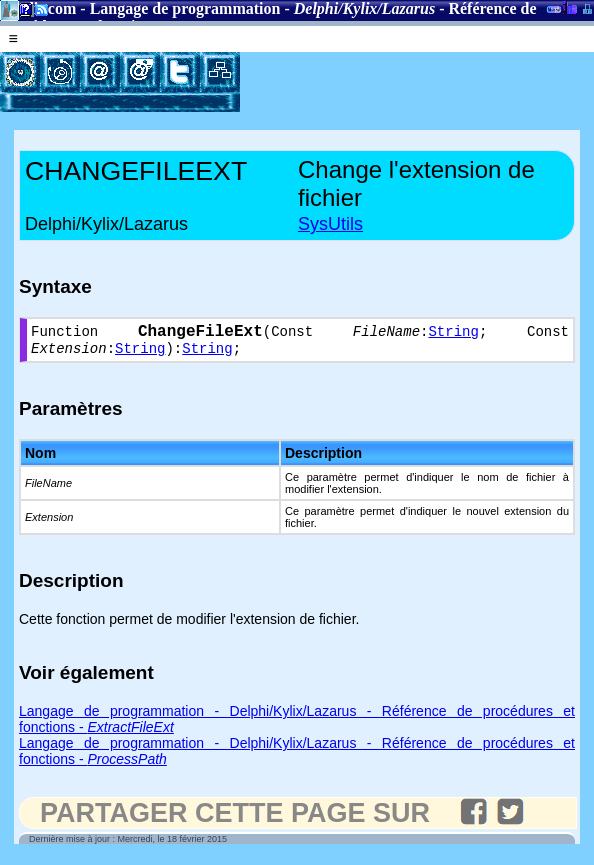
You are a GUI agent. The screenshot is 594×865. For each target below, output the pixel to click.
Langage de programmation (185, 8)
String (453, 334)
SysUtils (330, 224)
